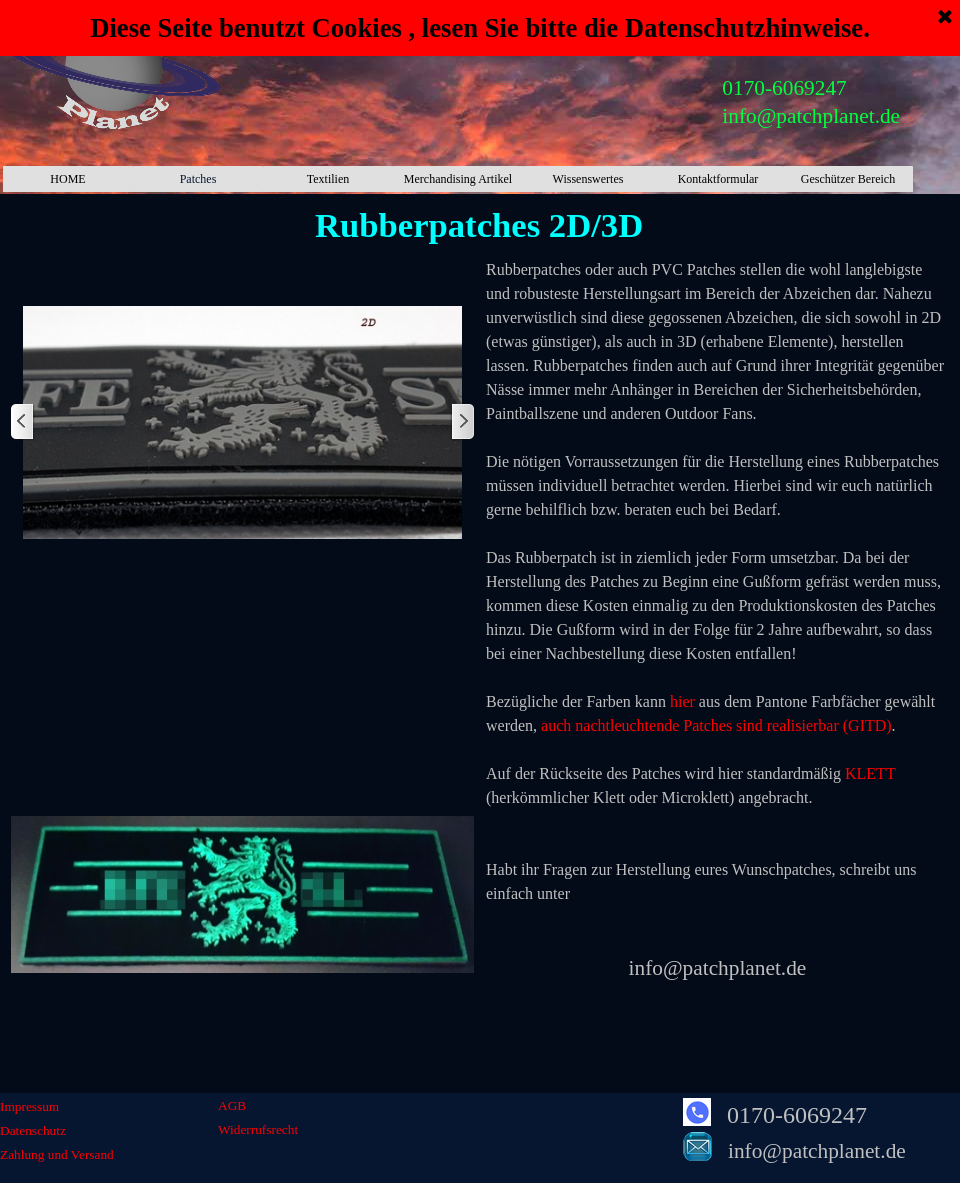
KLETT (870, 773)
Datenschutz (33, 1130)
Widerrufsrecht (258, 1129)
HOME (67, 179)
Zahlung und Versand (57, 1154)
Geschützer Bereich (848, 179)
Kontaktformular (718, 179)
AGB (232, 1105)
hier (682, 701)
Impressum (29, 1106)
